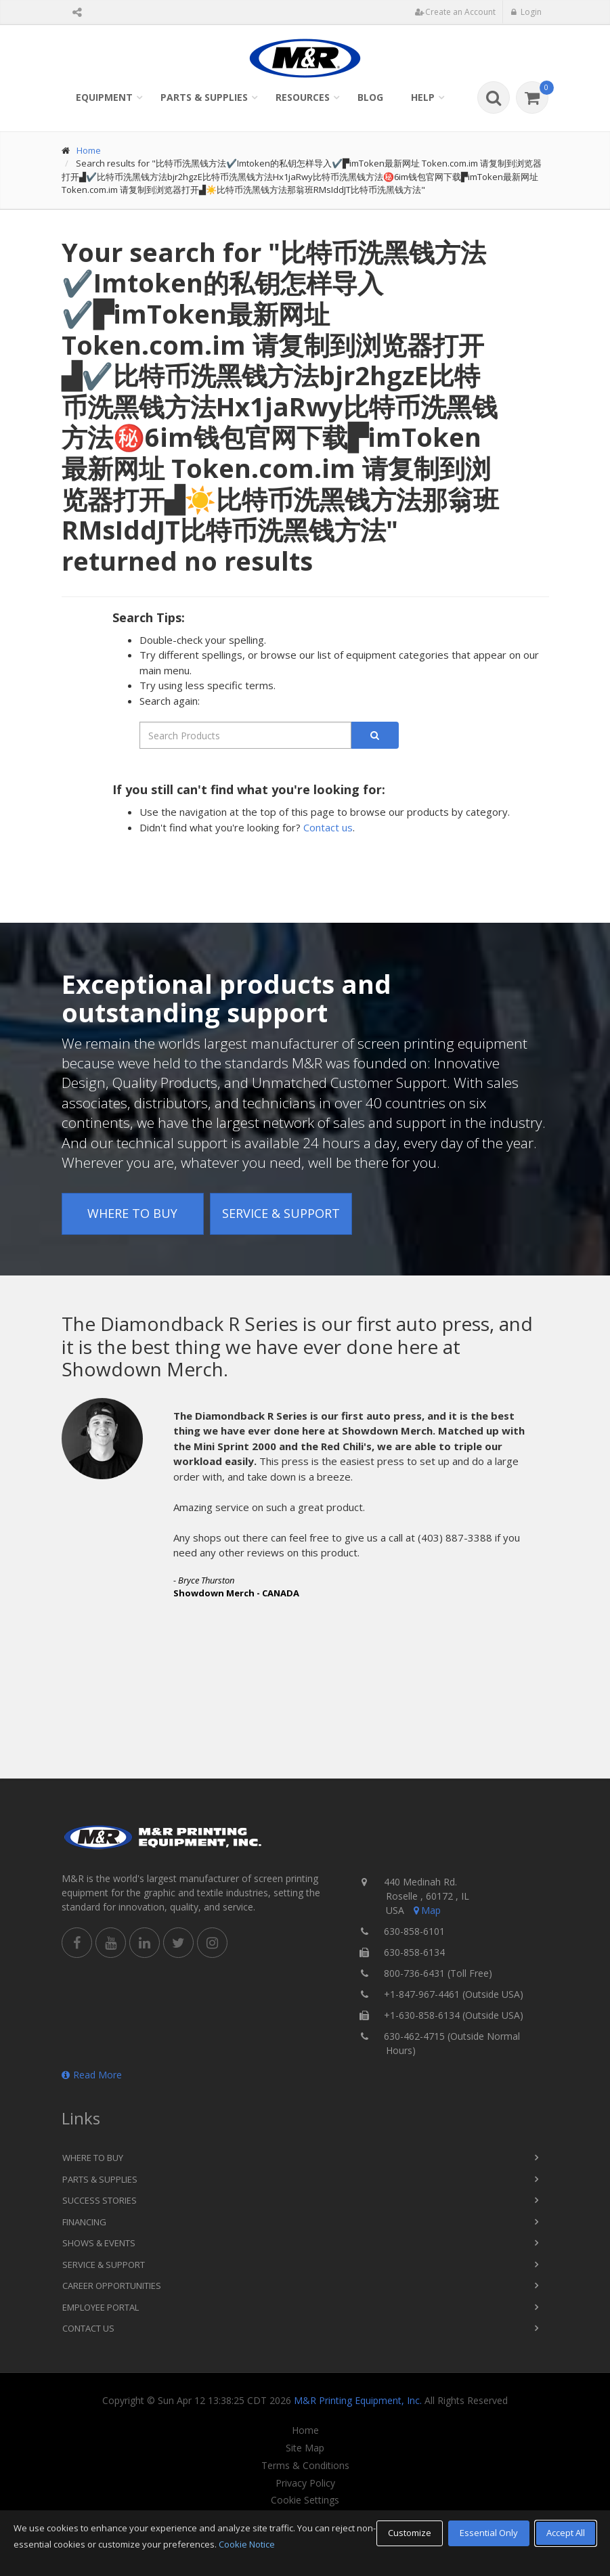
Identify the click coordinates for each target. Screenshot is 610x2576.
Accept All (565, 2533)
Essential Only (489, 2533)
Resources (303, 97)
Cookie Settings (305, 2500)
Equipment (104, 97)
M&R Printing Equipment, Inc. (358, 2400)
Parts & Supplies (204, 97)
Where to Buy (132, 1213)
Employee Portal (100, 2307)
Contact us (328, 827)
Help (423, 97)
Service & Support (281, 1213)
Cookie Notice (247, 2544)
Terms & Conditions (305, 2465)
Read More (92, 2074)
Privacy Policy (305, 2483)
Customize (409, 2533)
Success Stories (99, 2200)
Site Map (305, 2448)
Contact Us (88, 2328)
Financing (84, 2222)
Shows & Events (98, 2243)
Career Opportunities (111, 2285)
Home (89, 150)
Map (426, 1910)
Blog (370, 97)
